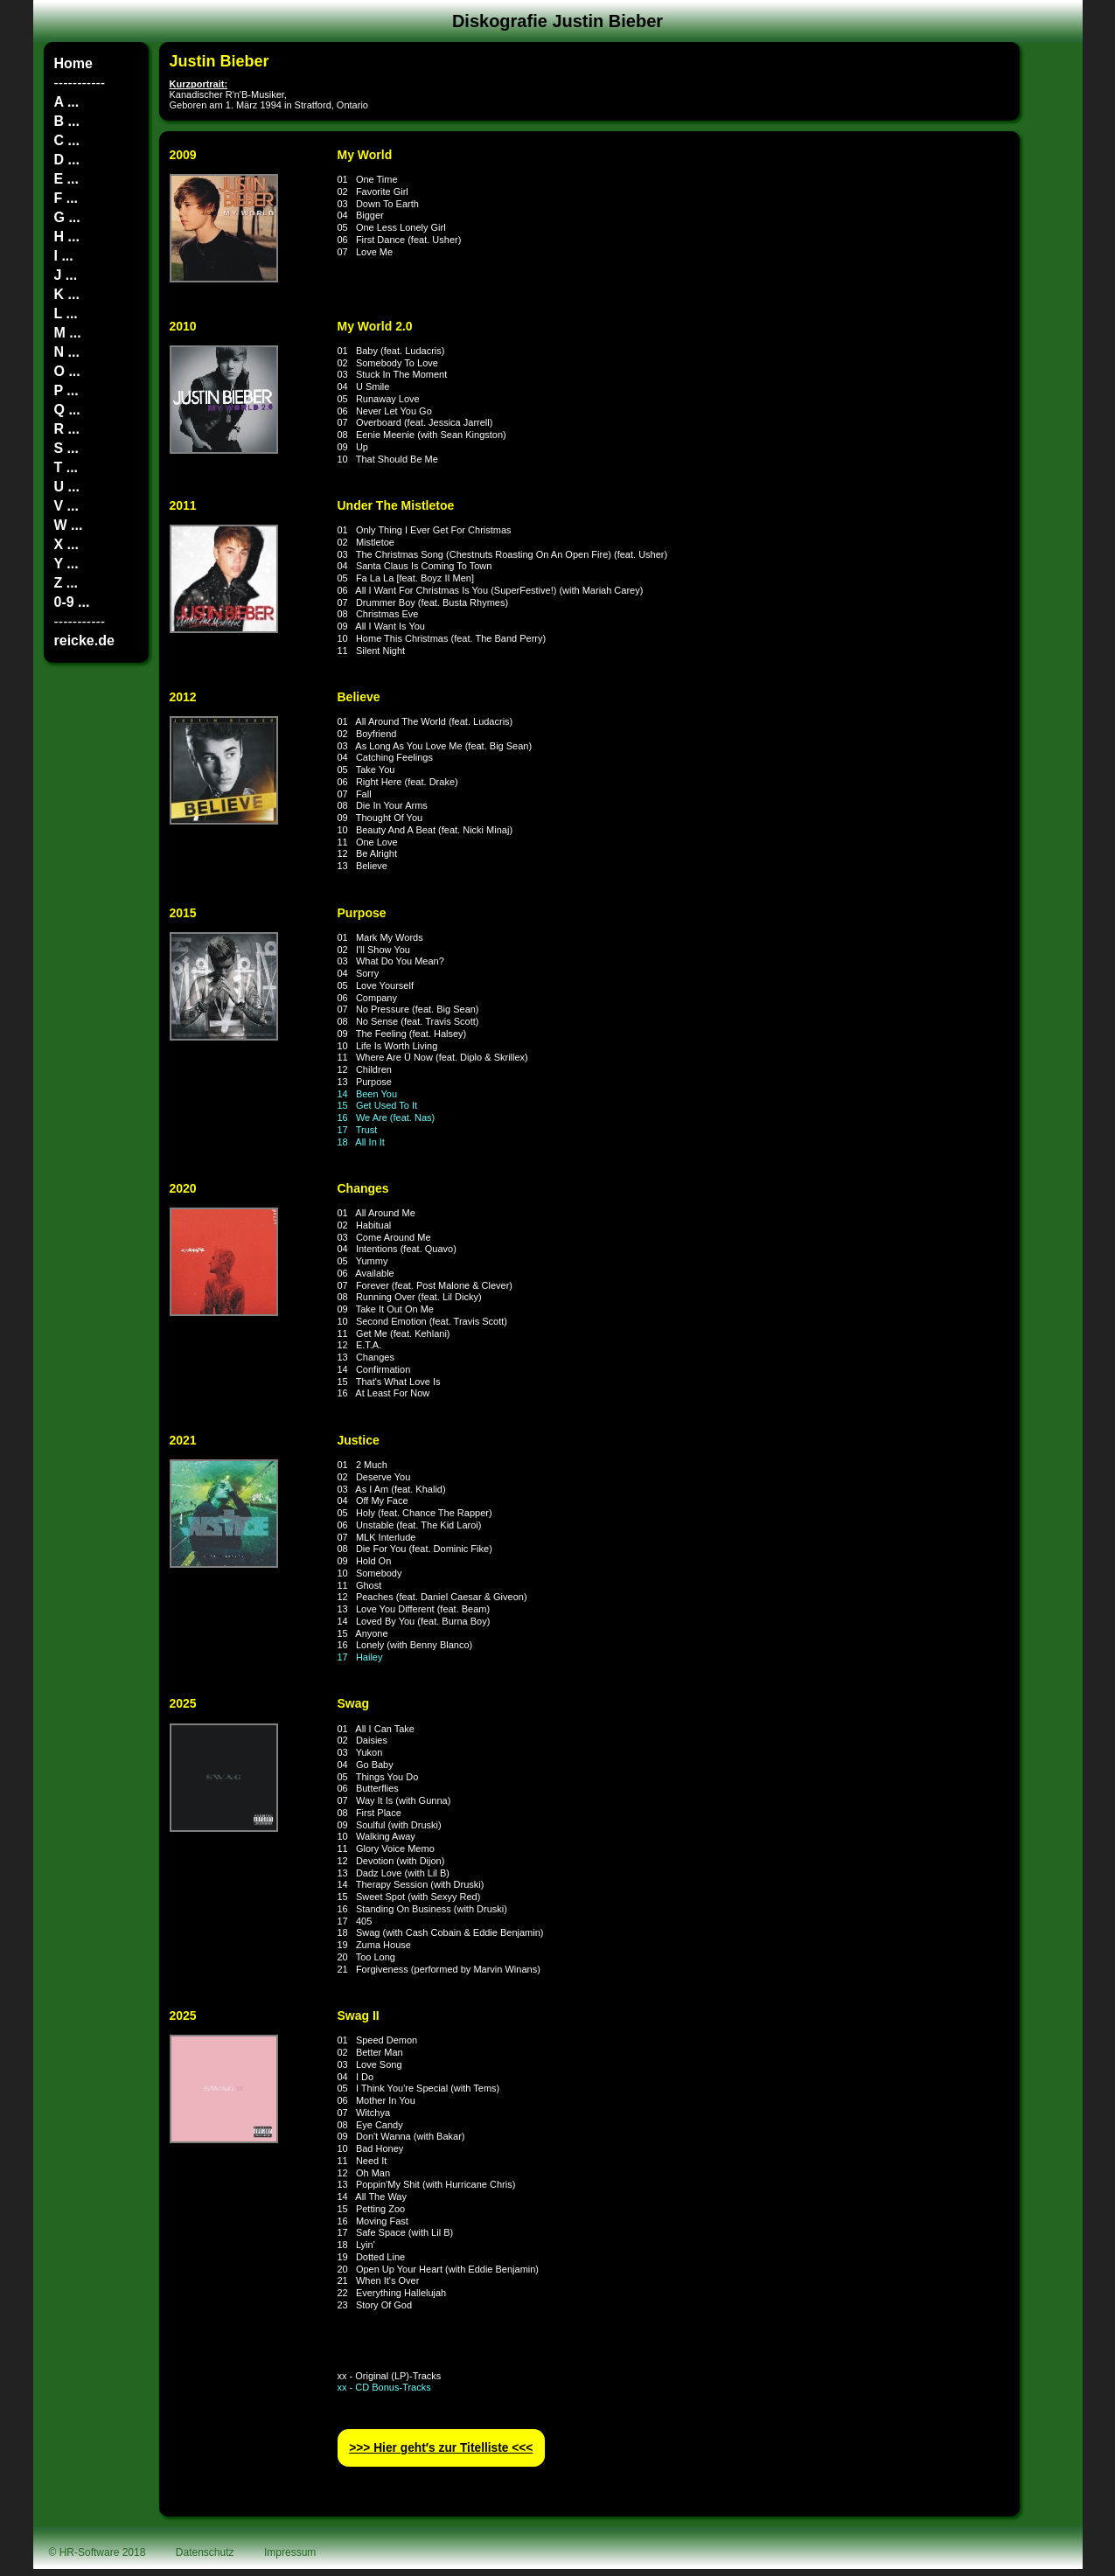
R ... (67, 428)
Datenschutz (205, 2552)
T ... (66, 467)
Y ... (66, 563)
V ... (66, 505)
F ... (66, 198)
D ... (67, 159)
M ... (67, 332)
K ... (67, 294)
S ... (66, 448)
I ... (63, 255)
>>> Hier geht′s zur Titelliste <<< (441, 2447)
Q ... (67, 409)
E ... (66, 178)
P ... (66, 390)
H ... (67, 236)
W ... (68, 525)
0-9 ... (72, 602)
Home (73, 63)
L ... (66, 313)
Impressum (290, 2552)
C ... (67, 140)
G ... (67, 217)
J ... (66, 275)
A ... (67, 101)
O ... (67, 371)
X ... (66, 544)
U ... (67, 486)
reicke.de (84, 640)
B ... (67, 121)
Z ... (66, 582)
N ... (67, 352)
